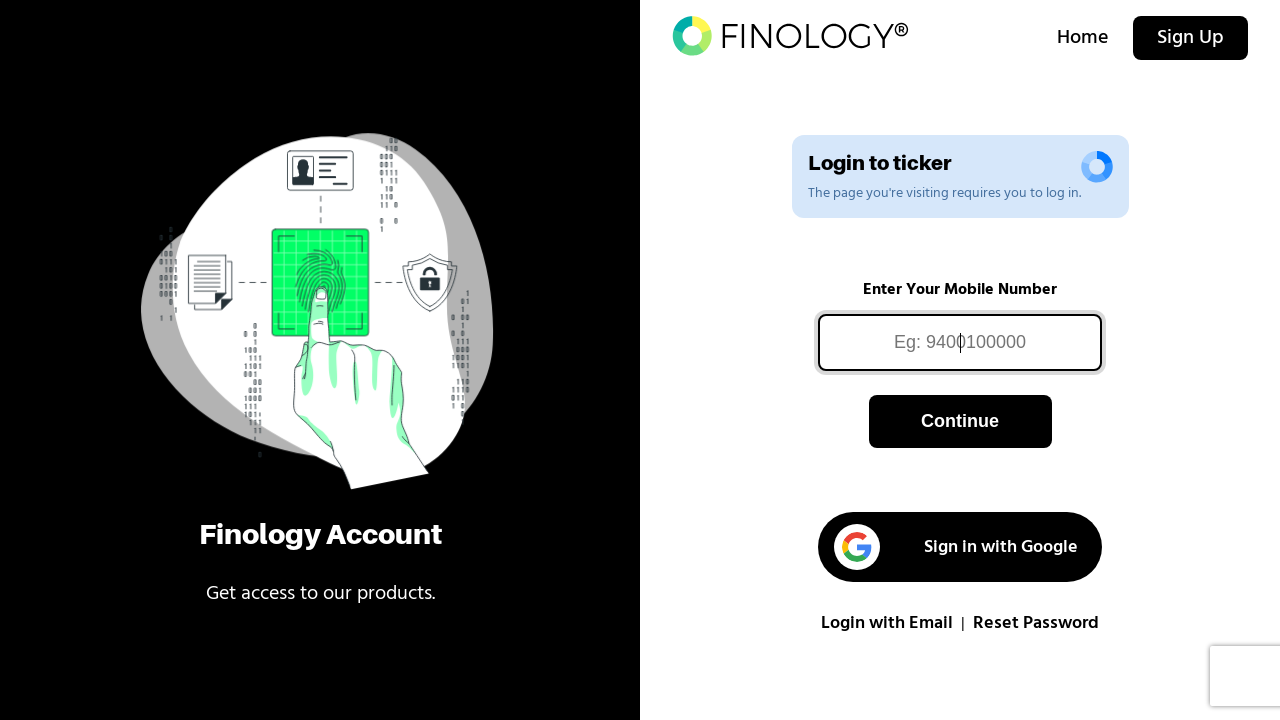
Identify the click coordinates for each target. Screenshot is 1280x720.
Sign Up (1190, 38)
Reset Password (1036, 623)
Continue (960, 421)
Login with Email (887, 623)
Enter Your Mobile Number (960, 290)
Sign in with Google (956, 547)
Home (1083, 38)
